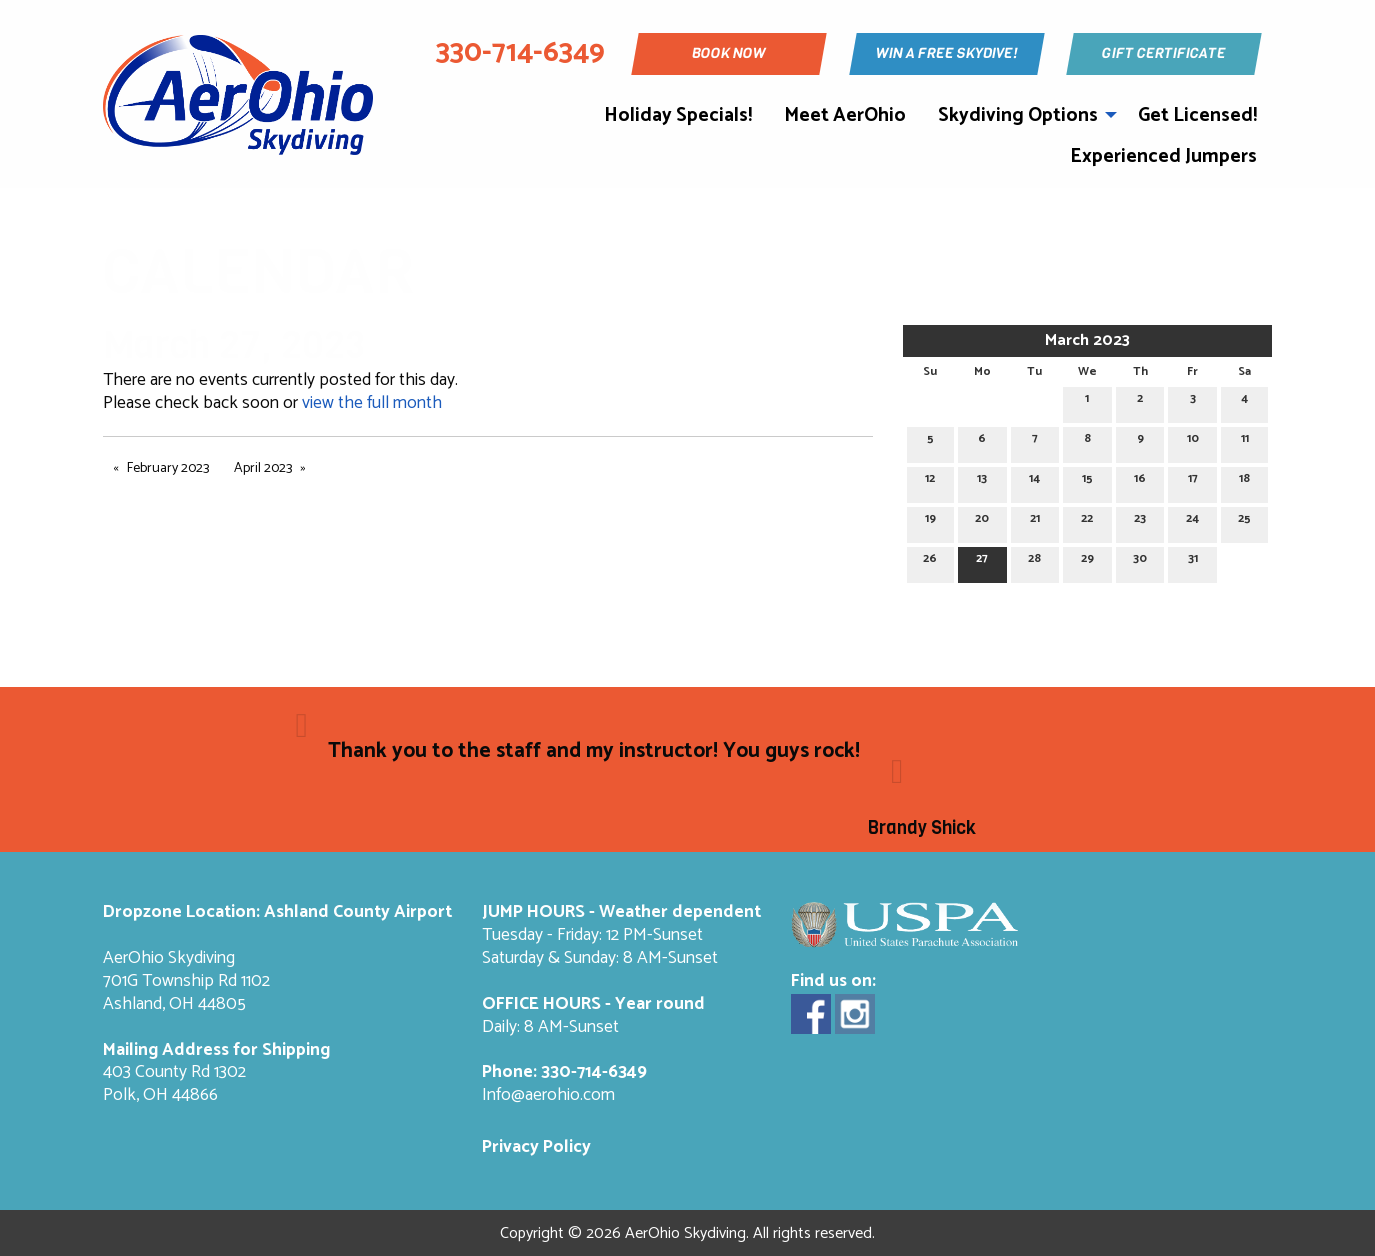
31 (1193, 561)
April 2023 (263, 468)
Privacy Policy (536, 1147)
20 (982, 521)
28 (1034, 561)
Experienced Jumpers (1163, 156)
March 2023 (1087, 340)
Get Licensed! (1197, 115)
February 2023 (168, 468)
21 (1035, 521)
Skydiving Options (1018, 115)
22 (1087, 521)
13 (982, 481)
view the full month (372, 403)
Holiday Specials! (678, 115)
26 (930, 561)
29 (1087, 561)
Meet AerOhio (845, 115)
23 (1140, 521)
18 (1244, 481)
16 (1140, 481)
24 (1192, 521)
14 (1034, 481)
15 (1087, 481)
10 (1193, 441)
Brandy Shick (922, 828)
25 (1244, 521)
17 (1193, 481)
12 (930, 481)
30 (1140, 561)
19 (930, 521)
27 (982, 561)
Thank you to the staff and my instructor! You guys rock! (596, 751)
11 (1245, 441)
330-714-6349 (594, 1072)
